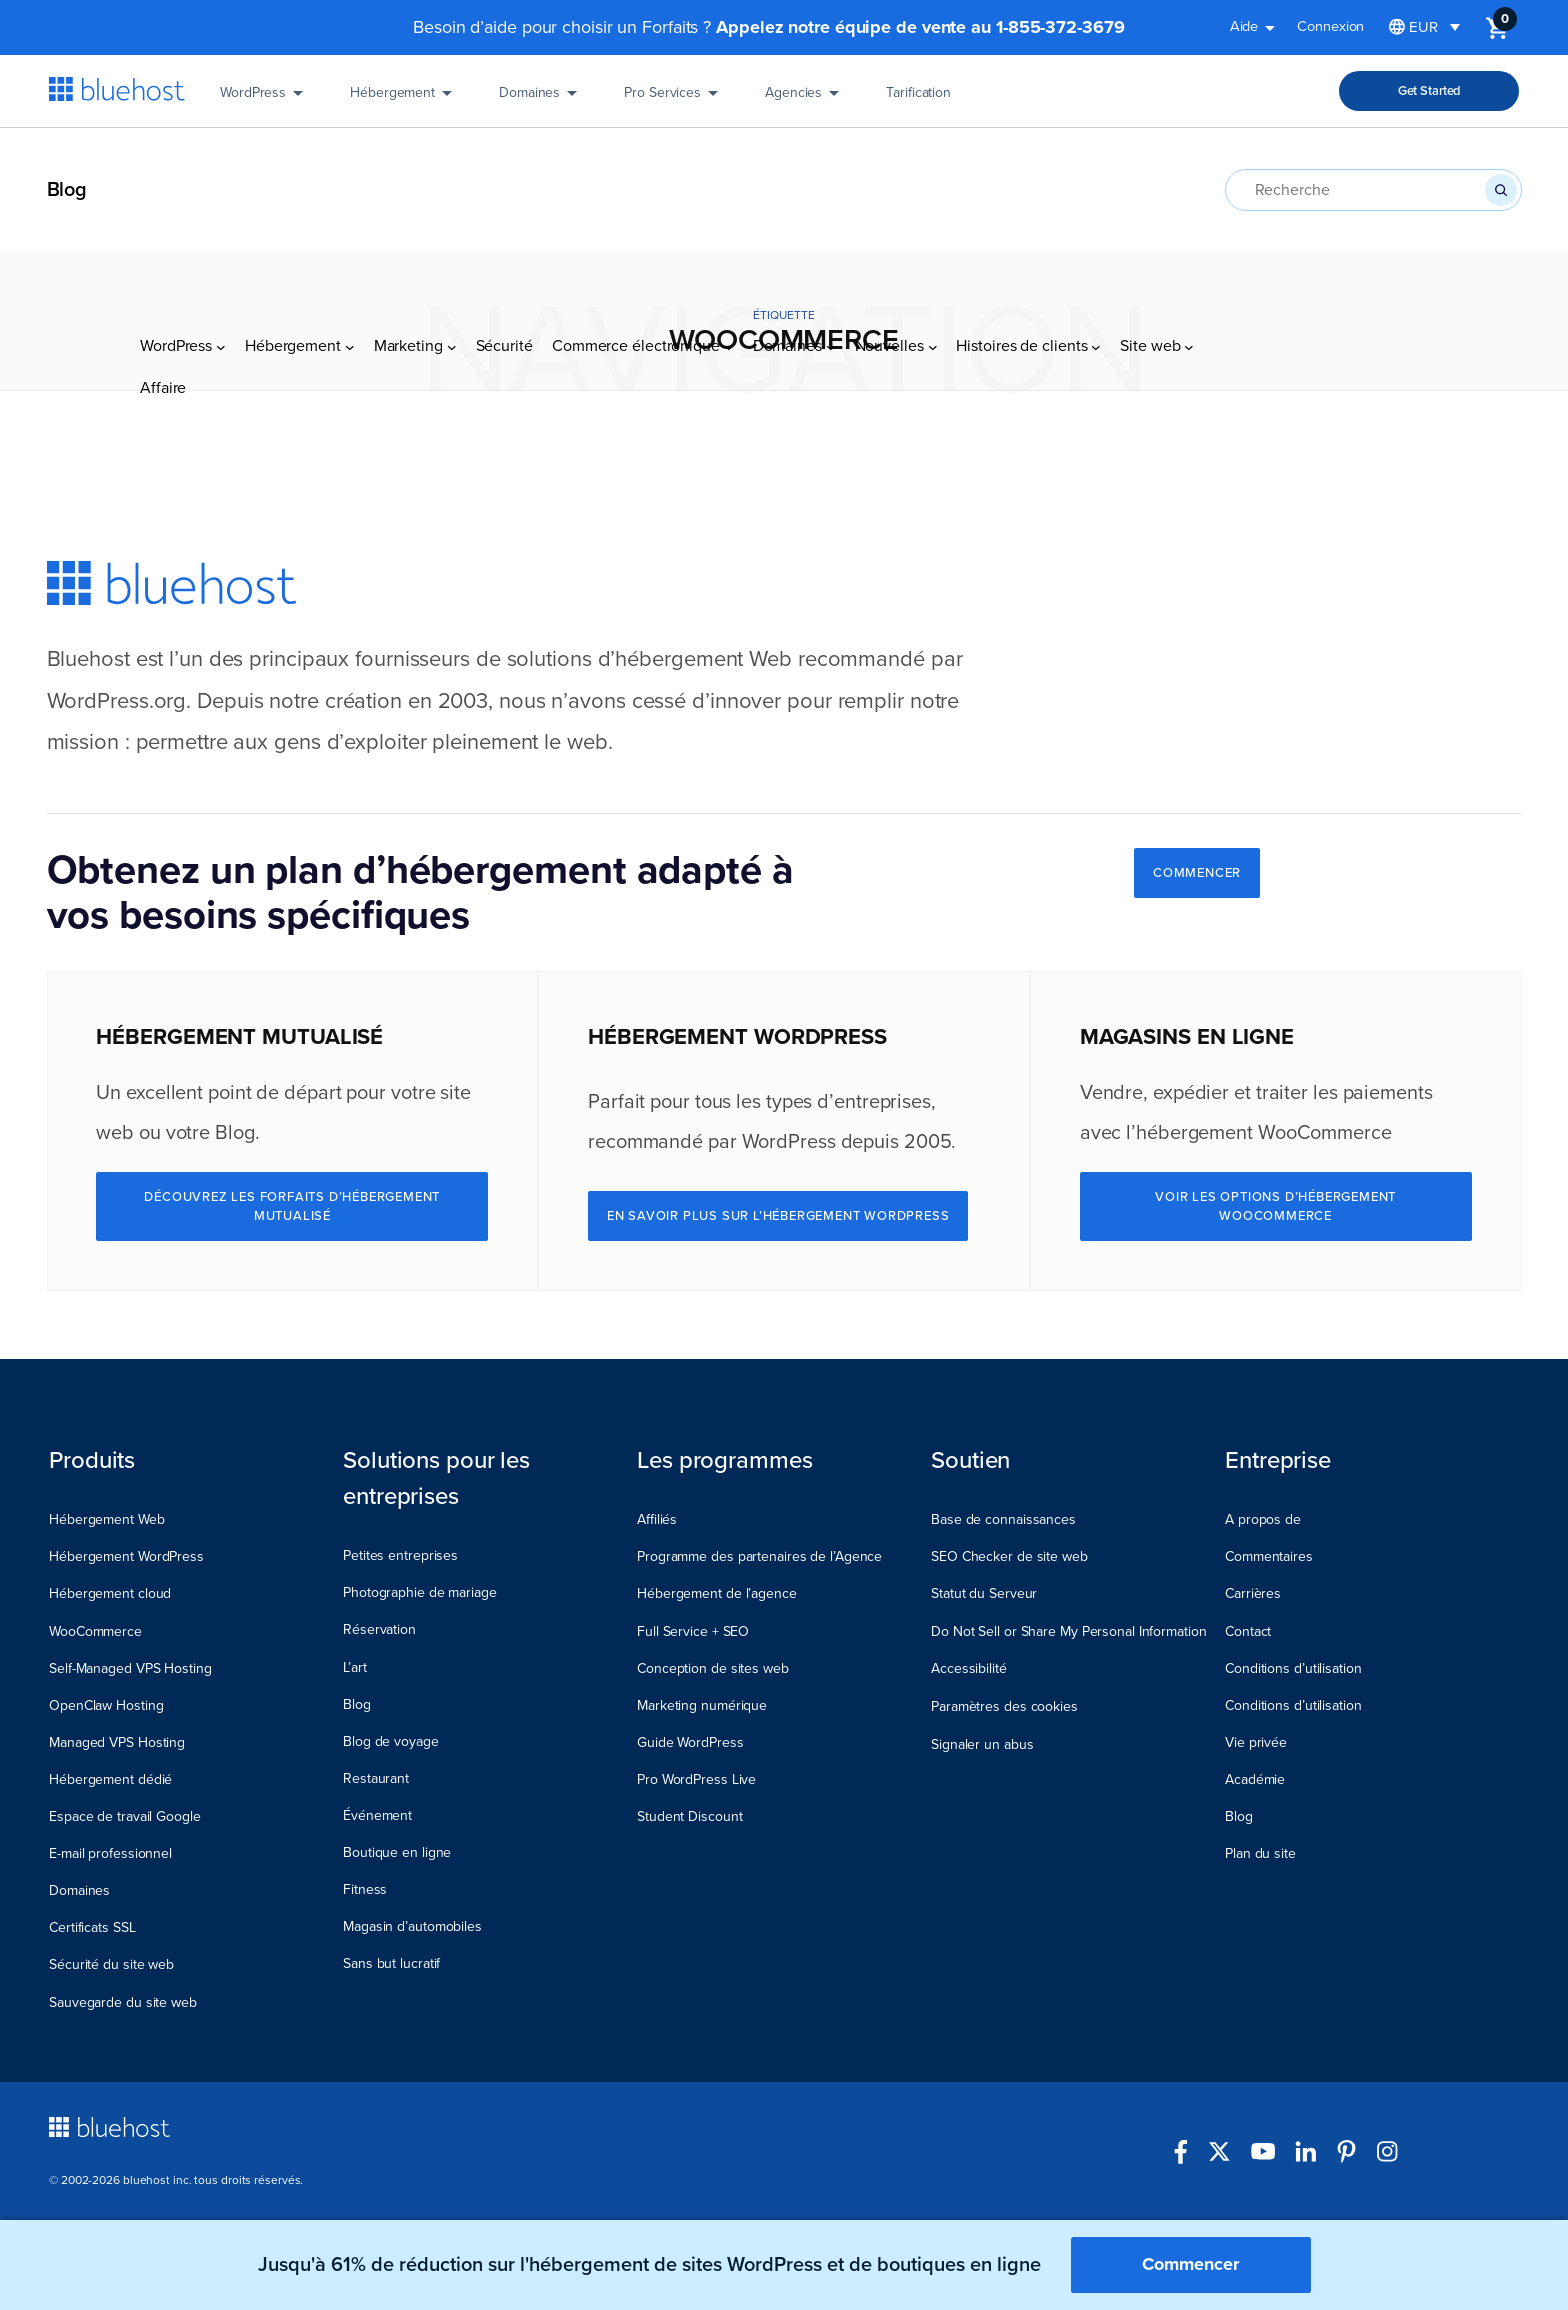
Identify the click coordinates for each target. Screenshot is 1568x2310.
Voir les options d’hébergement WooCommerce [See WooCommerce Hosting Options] (1275, 1206)
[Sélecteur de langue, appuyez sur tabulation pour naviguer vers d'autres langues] (1424, 28)
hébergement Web (703, 659)
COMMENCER (1197, 873)
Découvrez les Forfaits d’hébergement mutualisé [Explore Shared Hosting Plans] (292, 1206)
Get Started (1429, 91)
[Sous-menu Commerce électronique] (729, 169)
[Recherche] (1501, 190)
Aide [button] (1256, 30)
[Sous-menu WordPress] (221, 169)
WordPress (265, 99)
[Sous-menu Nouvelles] (933, 169)
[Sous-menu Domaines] (831, 169)
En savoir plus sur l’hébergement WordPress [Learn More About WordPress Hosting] (778, 1216)
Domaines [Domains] (541, 99)
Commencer (1190, 2264)
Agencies (805, 99)
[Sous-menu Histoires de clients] (1096, 169)
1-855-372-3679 (1060, 27)
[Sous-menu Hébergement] (350, 169)
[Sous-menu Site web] (1189, 169)
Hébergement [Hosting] (404, 99)
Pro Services (674, 99)
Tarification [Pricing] (918, 99)
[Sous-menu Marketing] (452, 169)
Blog (67, 190)
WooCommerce (1325, 1133)
